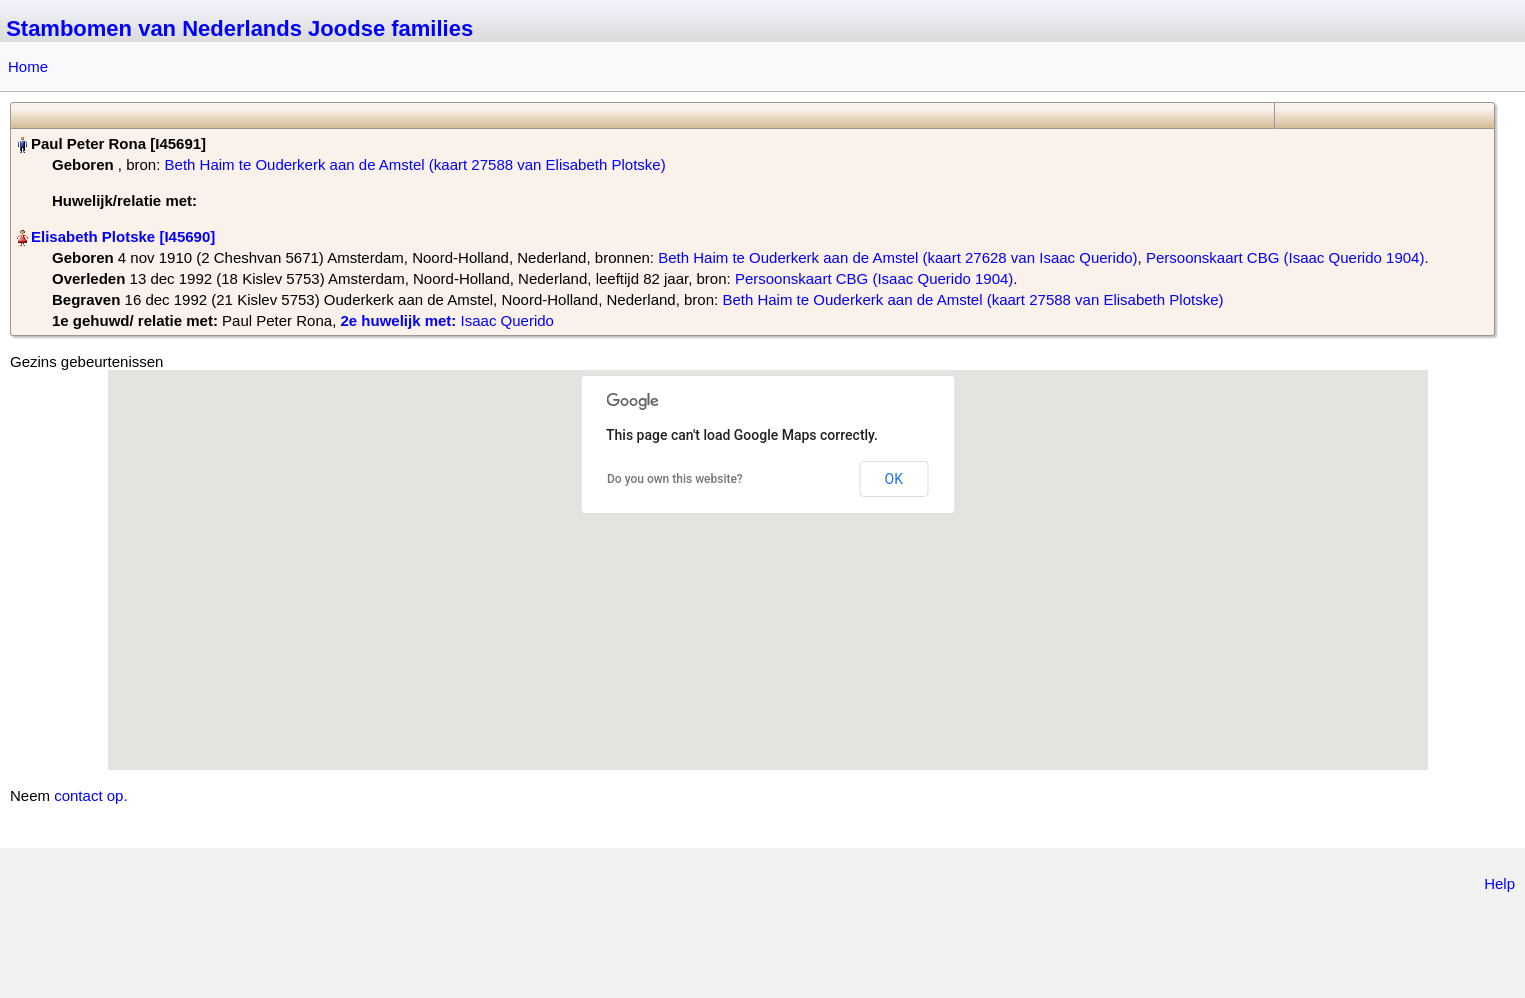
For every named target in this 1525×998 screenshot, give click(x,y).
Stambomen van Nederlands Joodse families (239, 28)
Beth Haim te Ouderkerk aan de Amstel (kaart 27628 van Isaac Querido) (897, 257)
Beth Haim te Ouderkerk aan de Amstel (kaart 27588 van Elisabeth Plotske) (415, 164)
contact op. (90, 795)
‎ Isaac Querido (446, 320)
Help (1499, 883)
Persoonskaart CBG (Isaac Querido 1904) (1285, 257)
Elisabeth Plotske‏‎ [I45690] (123, 236)
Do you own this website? (675, 479)
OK (894, 479)
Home (28, 66)
